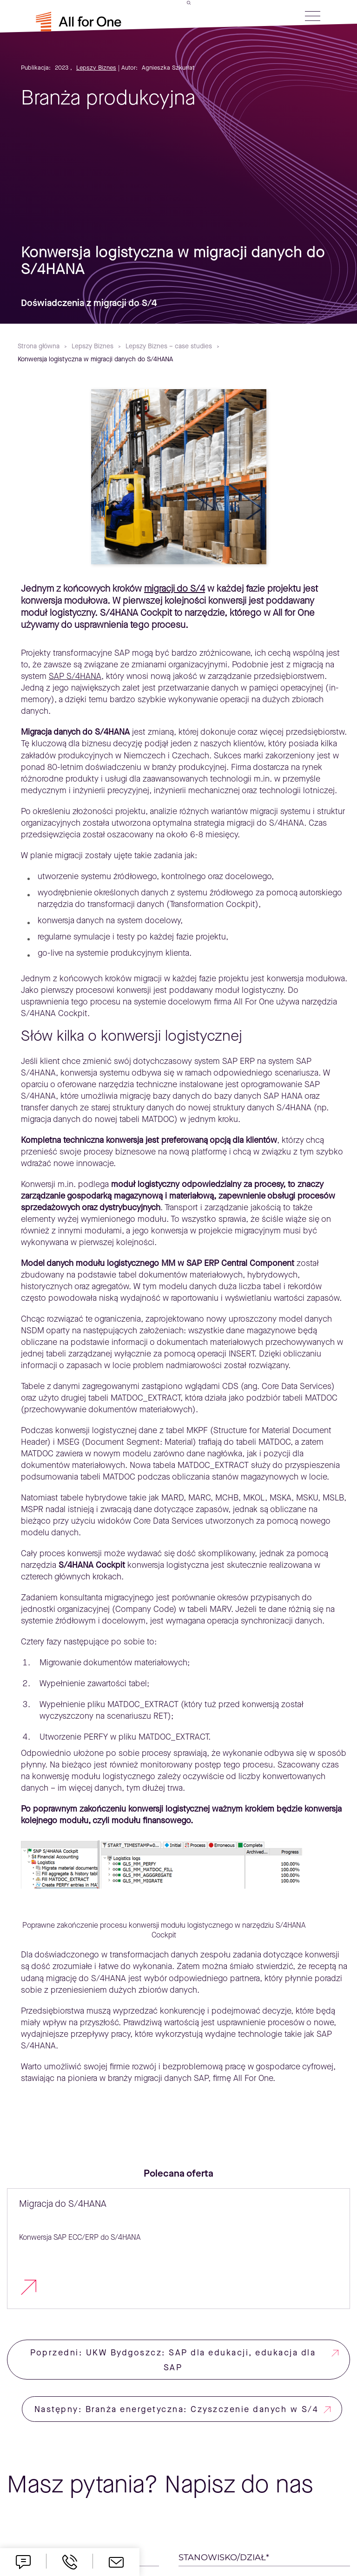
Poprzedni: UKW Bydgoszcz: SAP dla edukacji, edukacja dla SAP (173, 2360)
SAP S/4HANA (75, 676)
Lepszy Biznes (96, 68)
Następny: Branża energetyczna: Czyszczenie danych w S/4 (176, 2409)
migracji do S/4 (174, 588)
